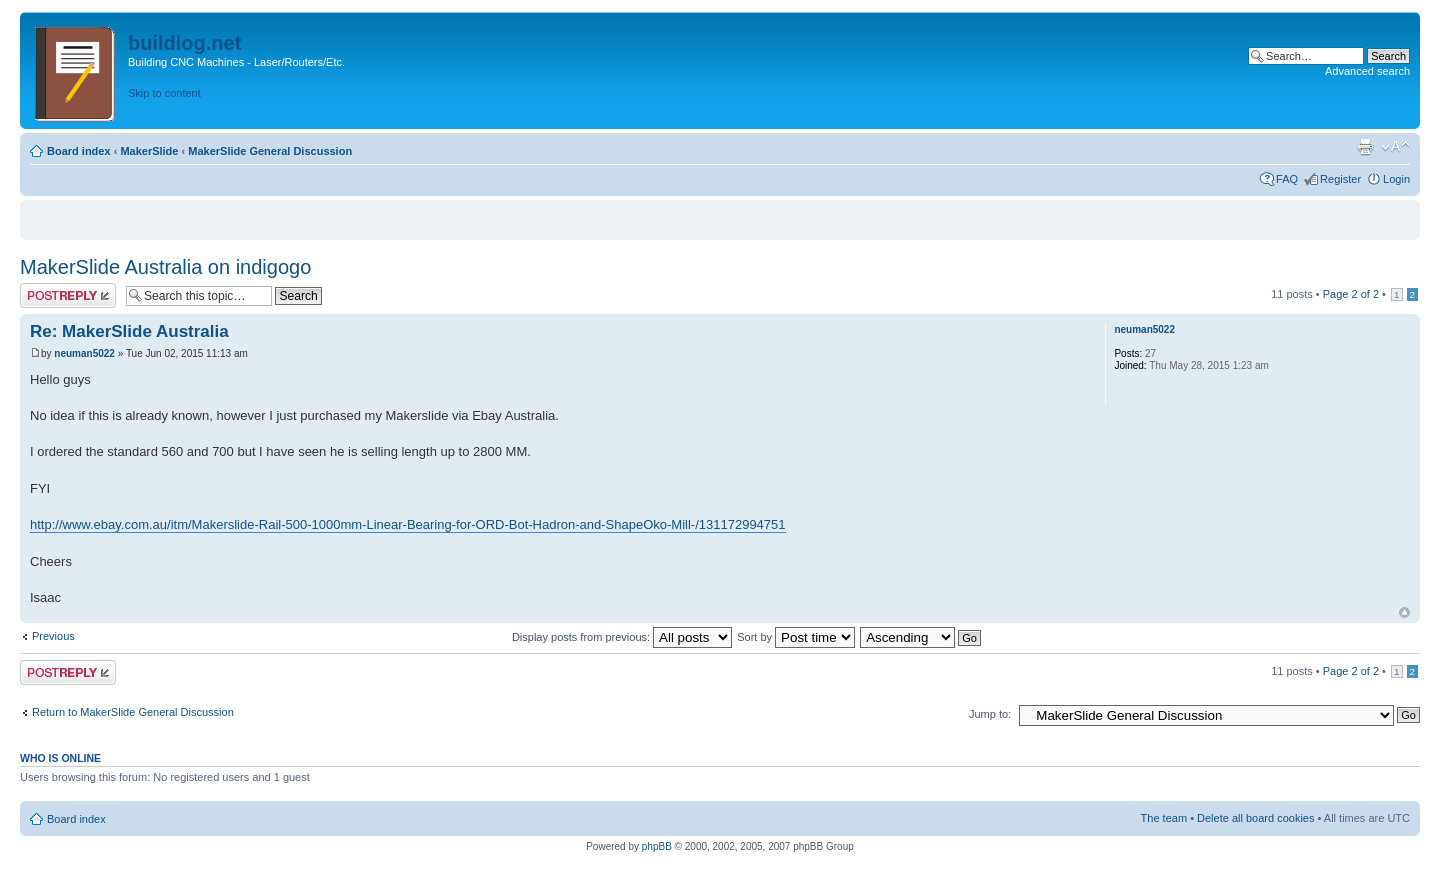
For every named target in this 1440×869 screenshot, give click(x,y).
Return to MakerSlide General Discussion (133, 712)
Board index (79, 151)
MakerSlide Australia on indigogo (165, 267)
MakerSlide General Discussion (270, 151)
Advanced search (1367, 71)
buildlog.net (184, 43)
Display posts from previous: (622, 637)
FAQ (1287, 179)
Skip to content (164, 93)
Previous (53, 636)
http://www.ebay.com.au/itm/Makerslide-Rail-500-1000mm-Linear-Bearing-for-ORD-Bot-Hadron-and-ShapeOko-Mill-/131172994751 (408, 524)
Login (1396, 179)
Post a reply (68, 295)
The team (1164, 818)
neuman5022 (84, 353)
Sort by (796, 637)
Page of (1351, 294)
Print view (1365, 147)
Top (1404, 612)
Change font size (1395, 147)
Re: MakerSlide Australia (129, 331)
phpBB (657, 846)
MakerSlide (149, 151)
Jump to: (990, 714)
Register (1340, 179)
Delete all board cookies (1255, 818)
